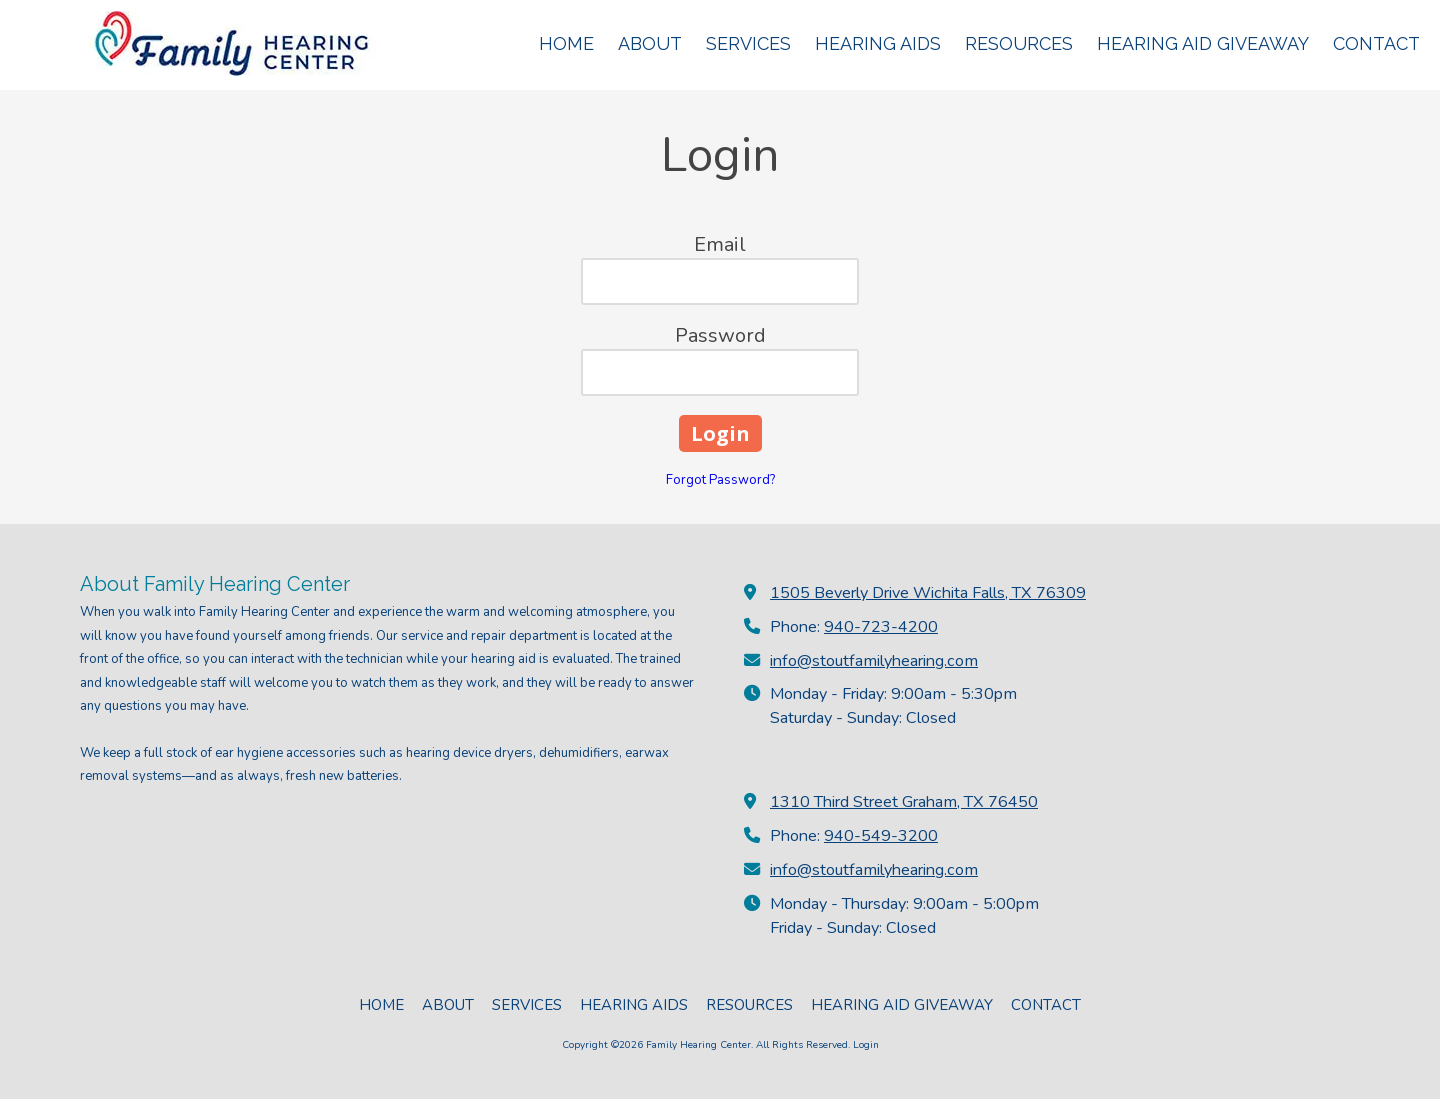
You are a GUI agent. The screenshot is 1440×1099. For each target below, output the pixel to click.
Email (720, 244)
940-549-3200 (881, 836)
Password (720, 335)
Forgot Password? (720, 480)
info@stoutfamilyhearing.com (874, 661)
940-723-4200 (881, 627)
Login (866, 1045)
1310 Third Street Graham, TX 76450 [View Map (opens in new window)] (904, 802)
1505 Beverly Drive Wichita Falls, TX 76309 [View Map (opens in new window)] (928, 593)
